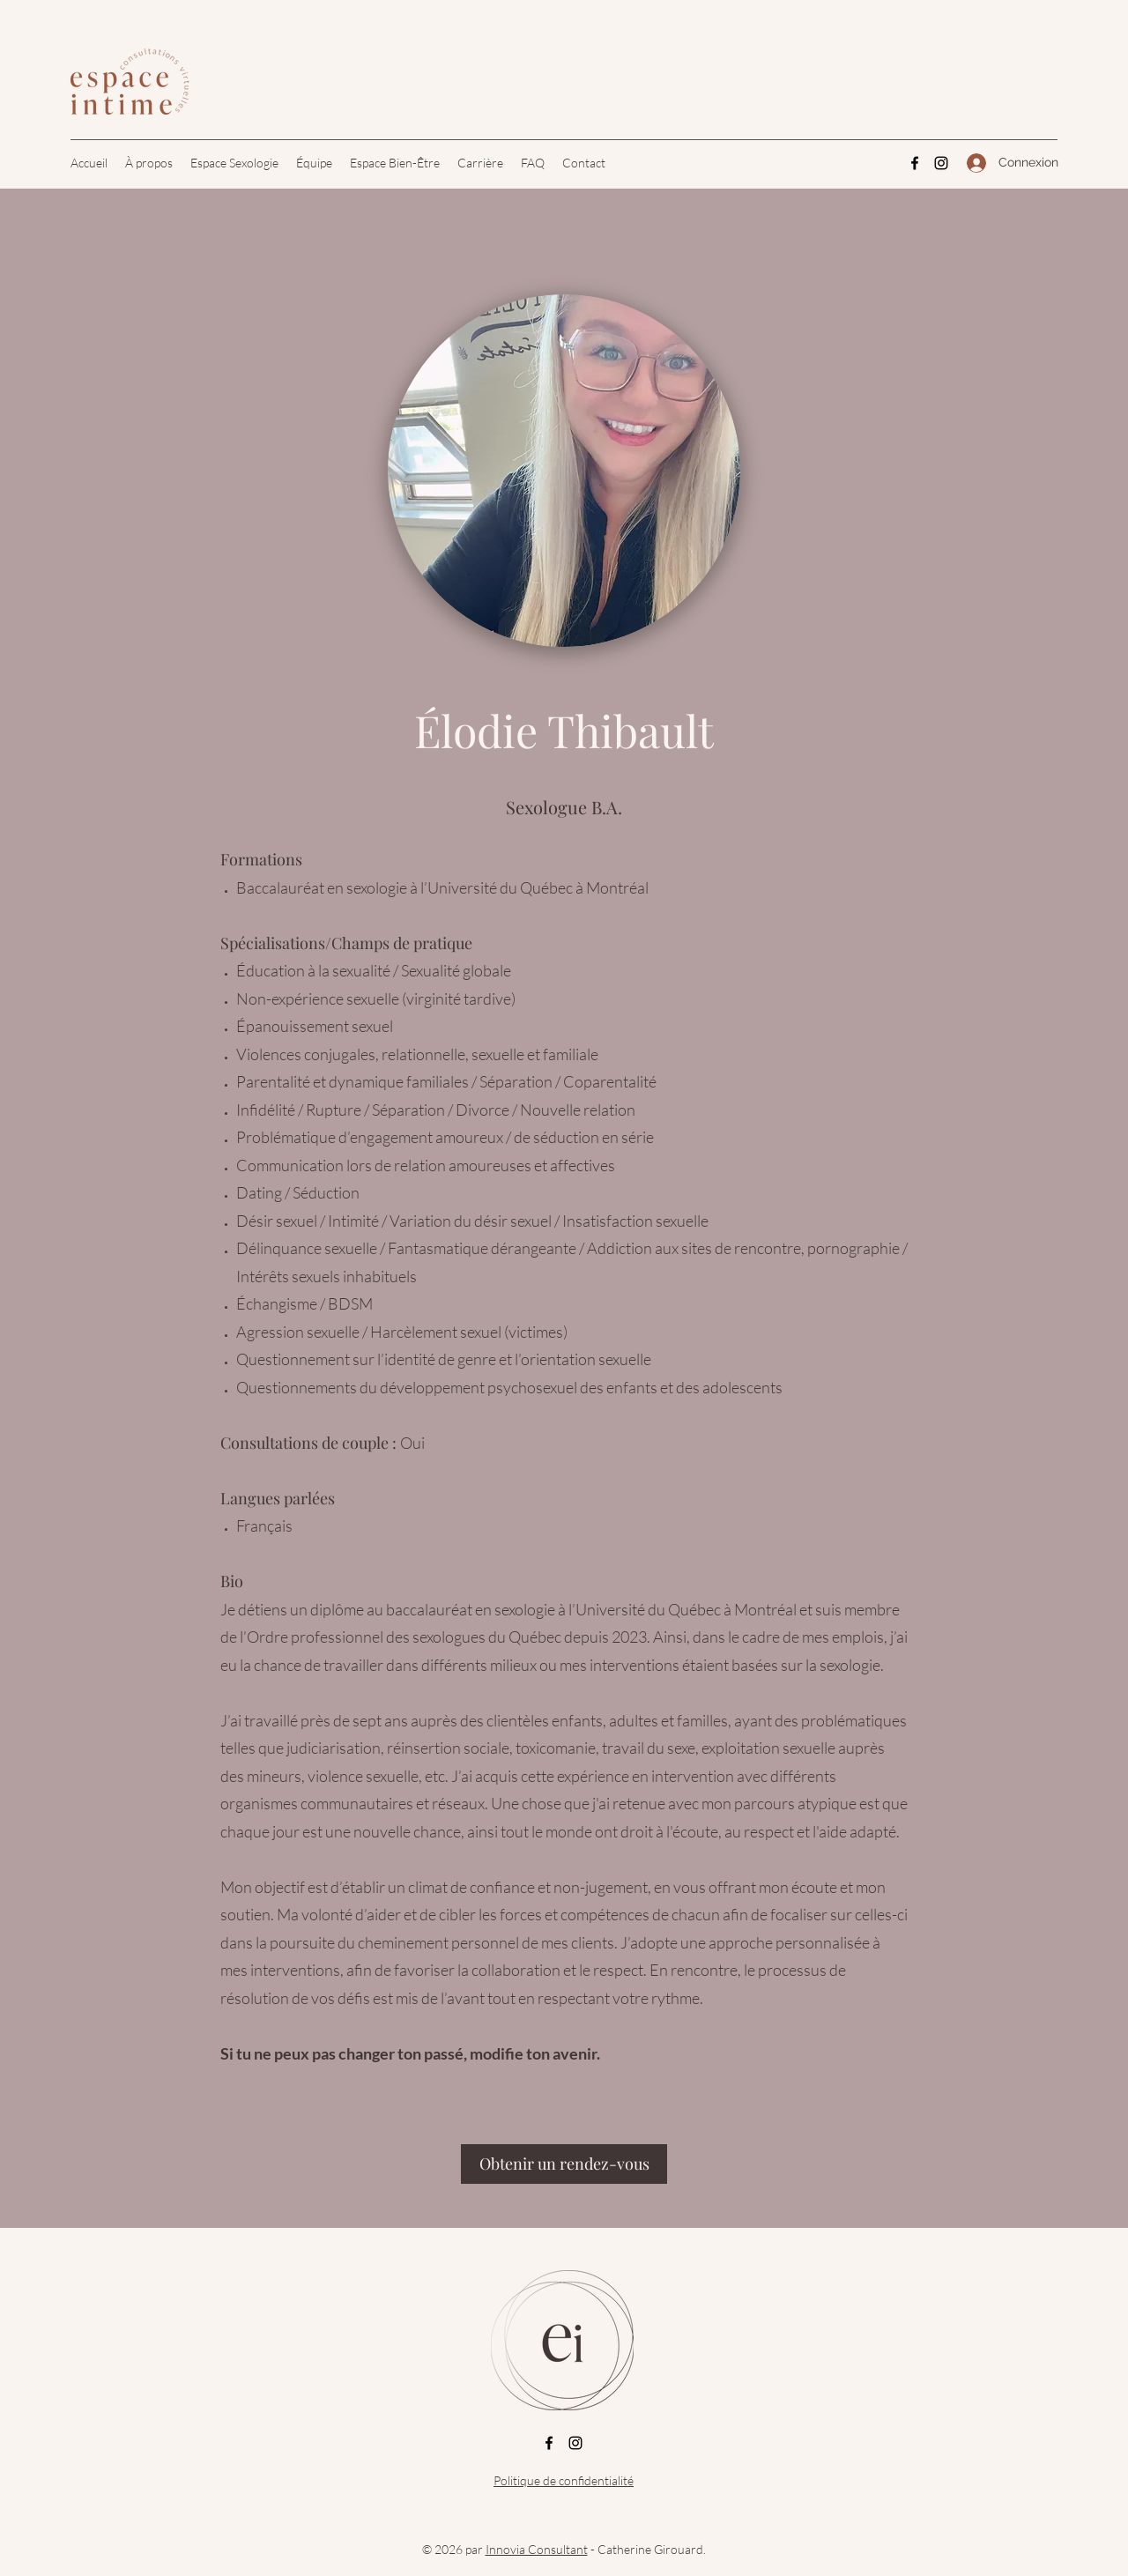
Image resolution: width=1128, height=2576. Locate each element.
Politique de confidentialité (564, 2480)
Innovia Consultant (537, 2549)
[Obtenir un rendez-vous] (564, 2164)
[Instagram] (941, 163)
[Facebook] (915, 163)
